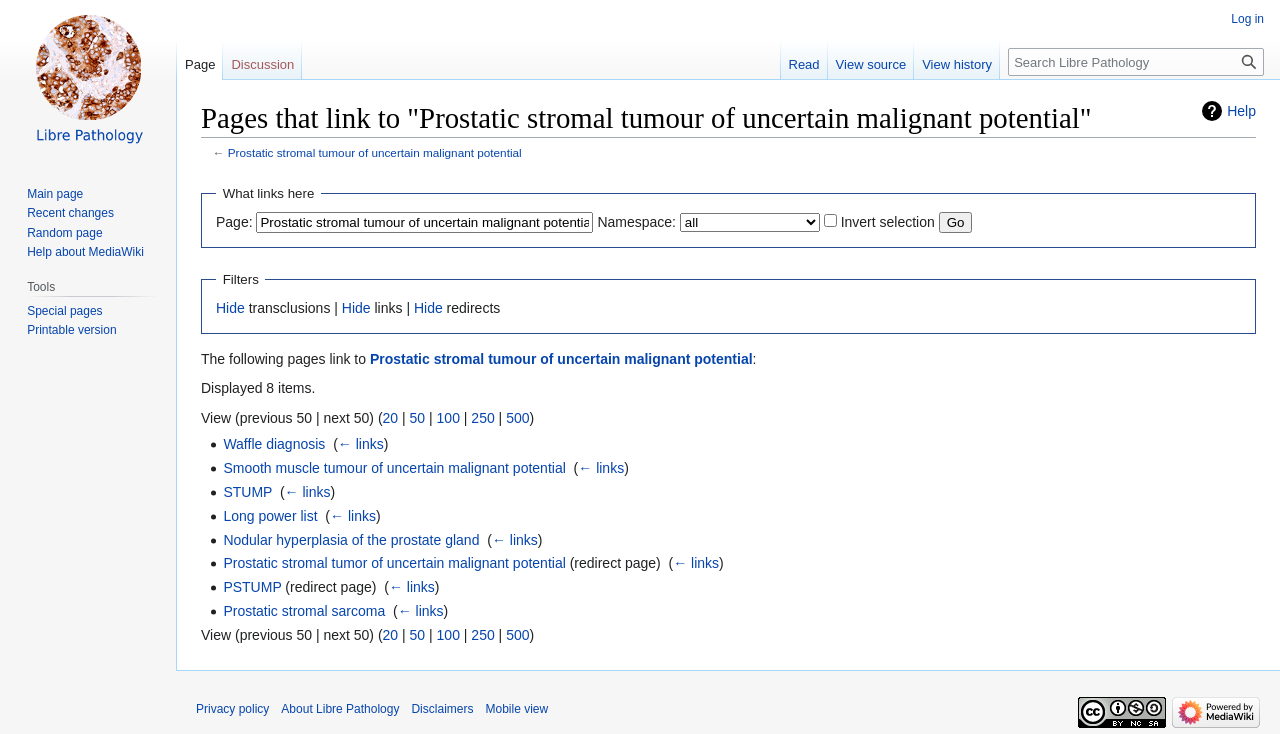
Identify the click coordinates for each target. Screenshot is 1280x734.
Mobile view (516, 709)
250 (482, 418)
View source (871, 64)
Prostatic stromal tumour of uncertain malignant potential (375, 152)
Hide (230, 308)
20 (391, 418)
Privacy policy (232, 709)
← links (361, 444)
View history (957, 64)
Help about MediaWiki (85, 252)
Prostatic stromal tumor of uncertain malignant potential (394, 563)
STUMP (247, 492)
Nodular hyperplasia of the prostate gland (351, 540)
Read (804, 64)
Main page (55, 194)
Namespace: (636, 222)
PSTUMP (252, 587)
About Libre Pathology (340, 709)
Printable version (71, 330)
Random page (64, 233)
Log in (1247, 19)
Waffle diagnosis (274, 444)
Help (1241, 111)
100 (448, 418)
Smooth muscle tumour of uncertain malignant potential (394, 468)
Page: (234, 222)
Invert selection (888, 222)
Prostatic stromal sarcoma (304, 611)
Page (200, 64)
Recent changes (70, 213)
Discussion (262, 64)
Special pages (64, 311)
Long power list (270, 516)
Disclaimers (442, 709)
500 (517, 418)
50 (418, 418)
